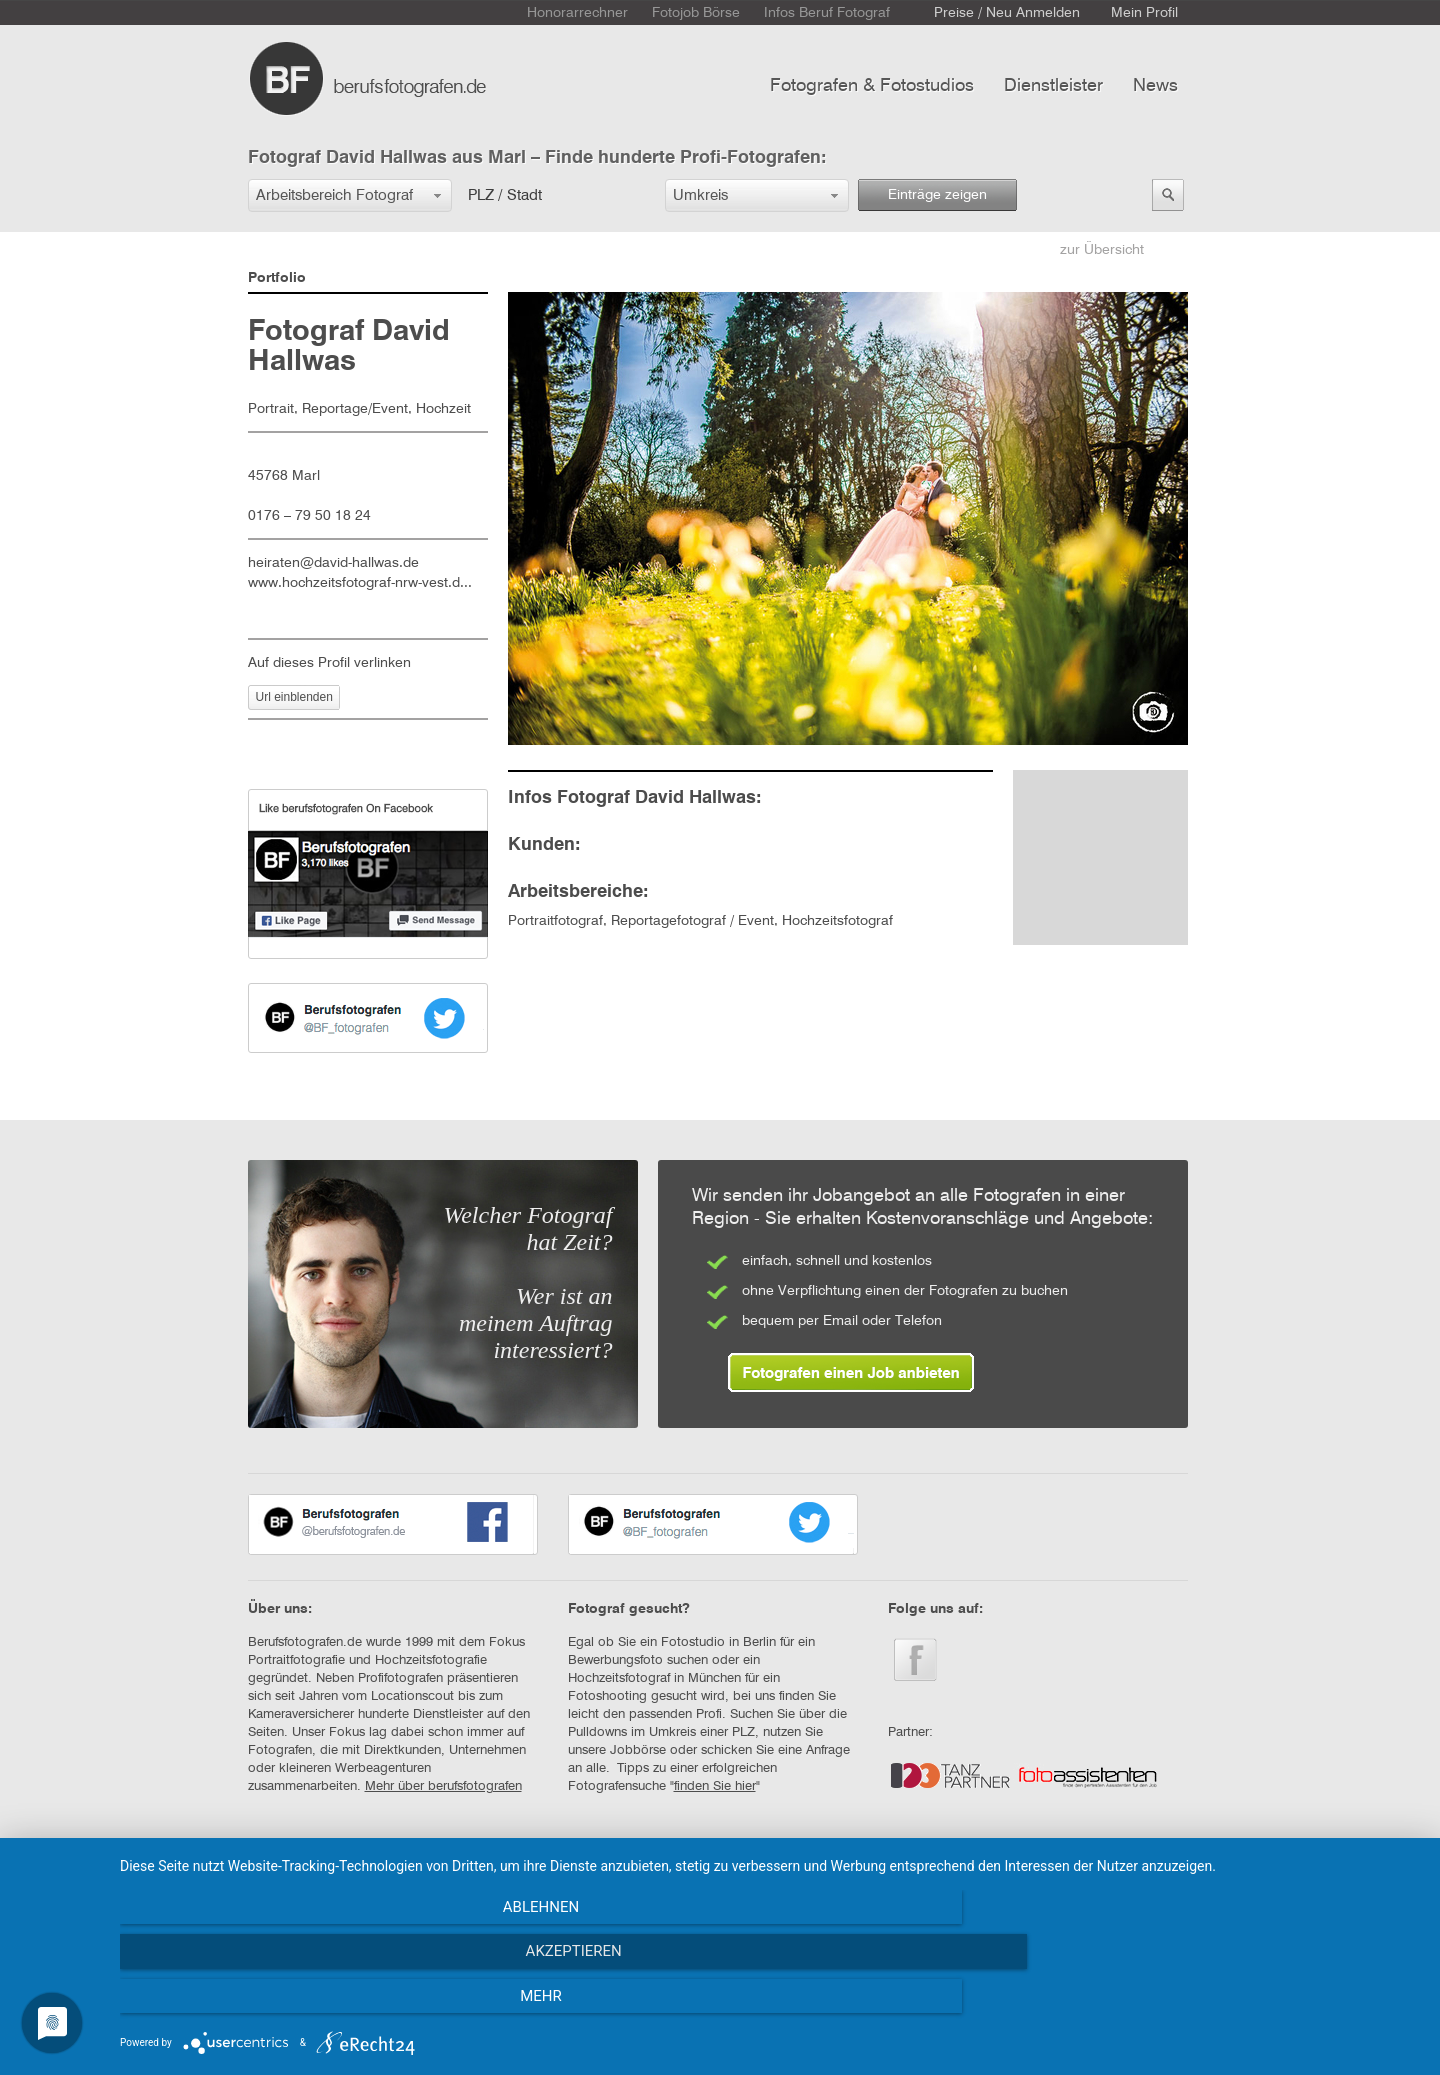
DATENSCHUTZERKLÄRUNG (654, 1873)
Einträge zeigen (937, 195)
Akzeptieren (770, 2006)
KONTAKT (373, 1873)
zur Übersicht (1102, 250)
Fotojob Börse (696, 13)
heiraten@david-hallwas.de (333, 563)
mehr (1225, 2006)
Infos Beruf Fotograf (827, 13)
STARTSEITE (284, 1873)
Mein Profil (1144, 13)
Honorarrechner (577, 13)
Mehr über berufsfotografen (443, 1786)
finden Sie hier (715, 1786)
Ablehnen (315, 2006)
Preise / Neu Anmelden (1007, 13)
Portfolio (277, 278)
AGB (438, 1873)
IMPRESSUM (512, 1873)
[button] (350, 195)
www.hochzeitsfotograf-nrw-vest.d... (360, 583)
